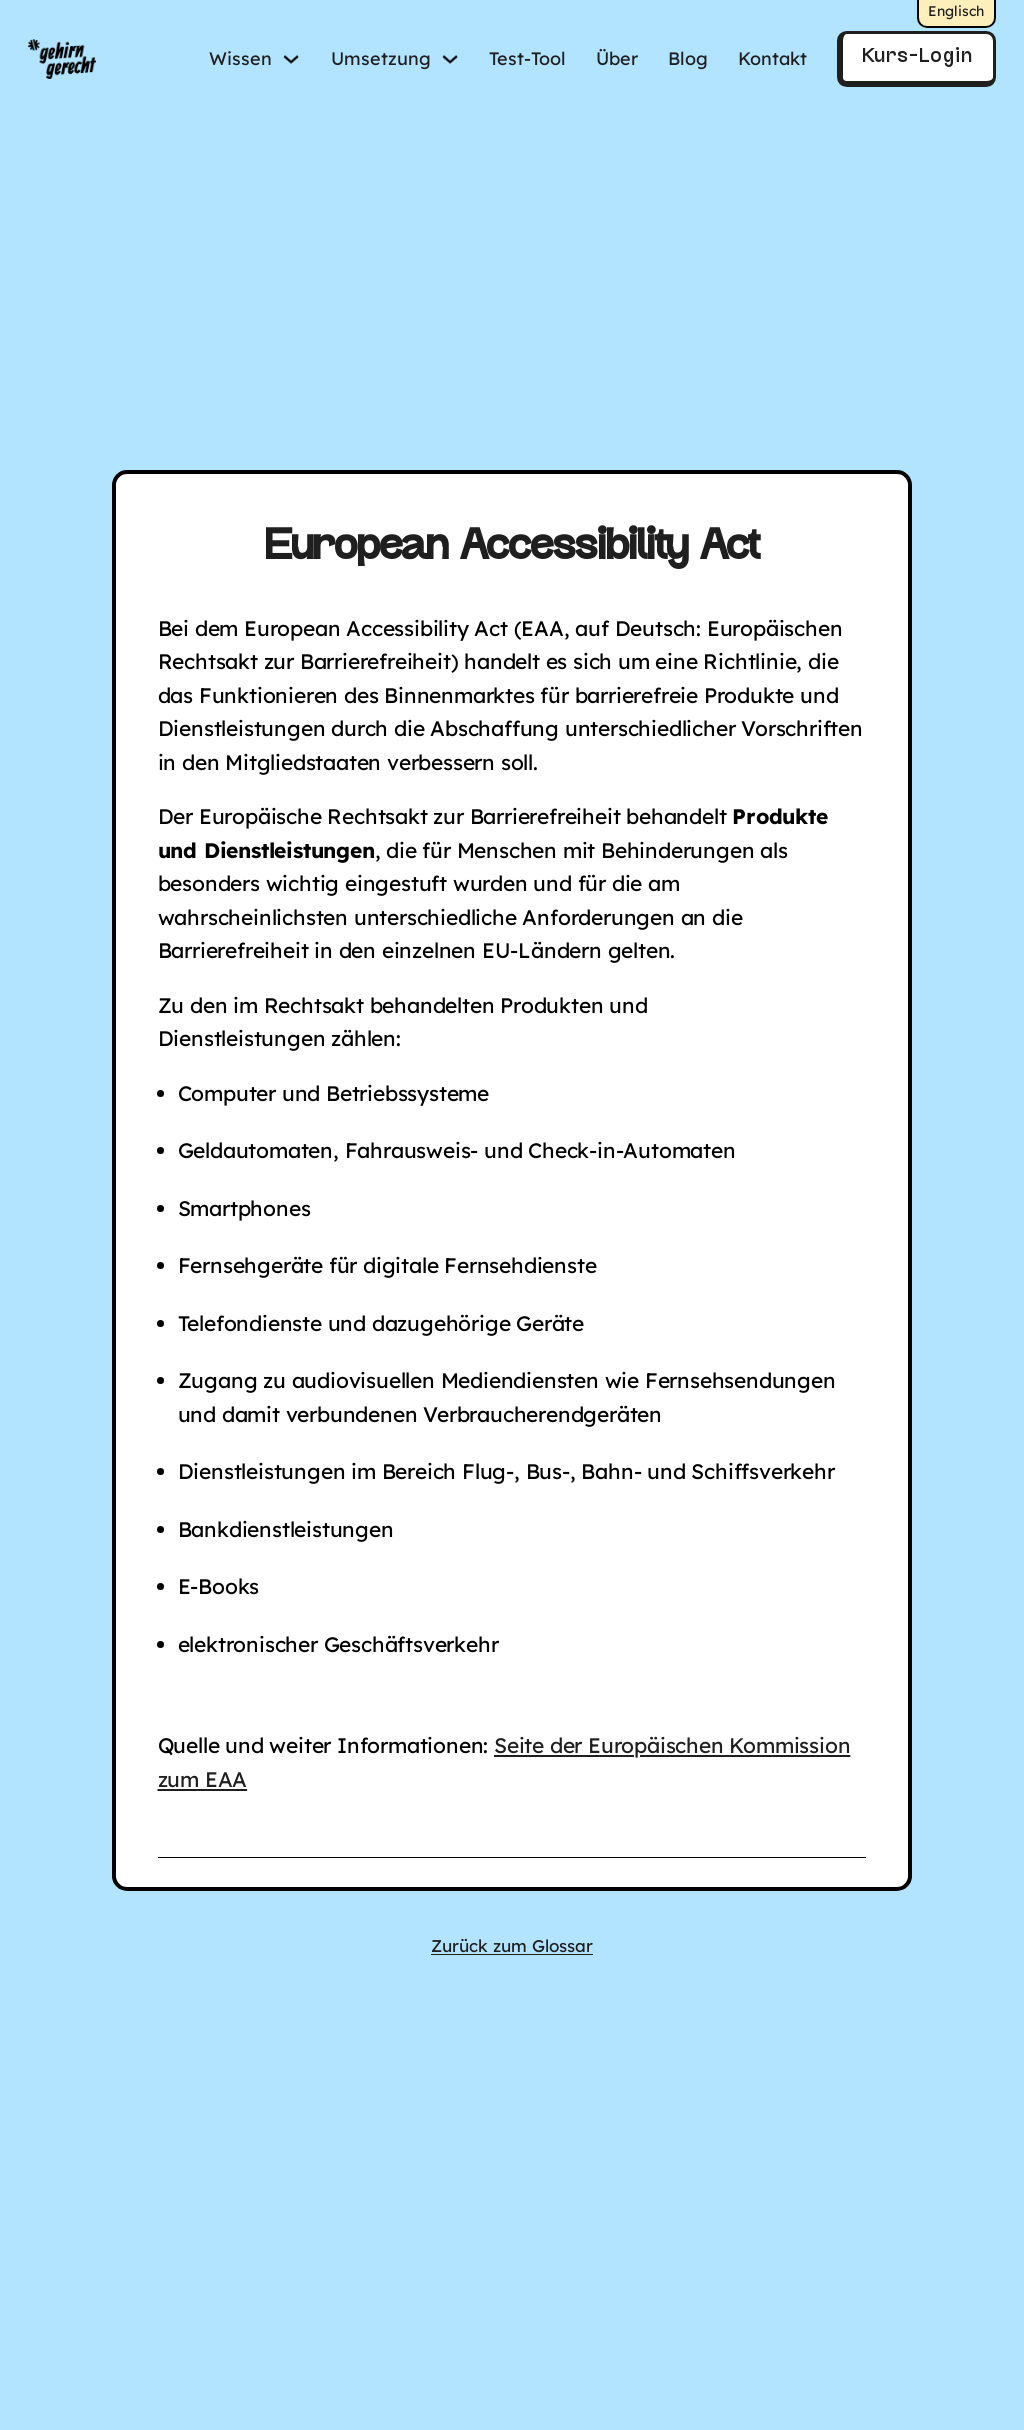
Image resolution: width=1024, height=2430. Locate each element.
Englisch (956, 11)
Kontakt (772, 58)
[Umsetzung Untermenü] (450, 59)
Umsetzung (381, 58)
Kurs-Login (917, 57)
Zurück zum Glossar (512, 1945)
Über (617, 58)
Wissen (240, 58)
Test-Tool (527, 58)
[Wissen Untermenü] (291, 59)
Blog (688, 58)
